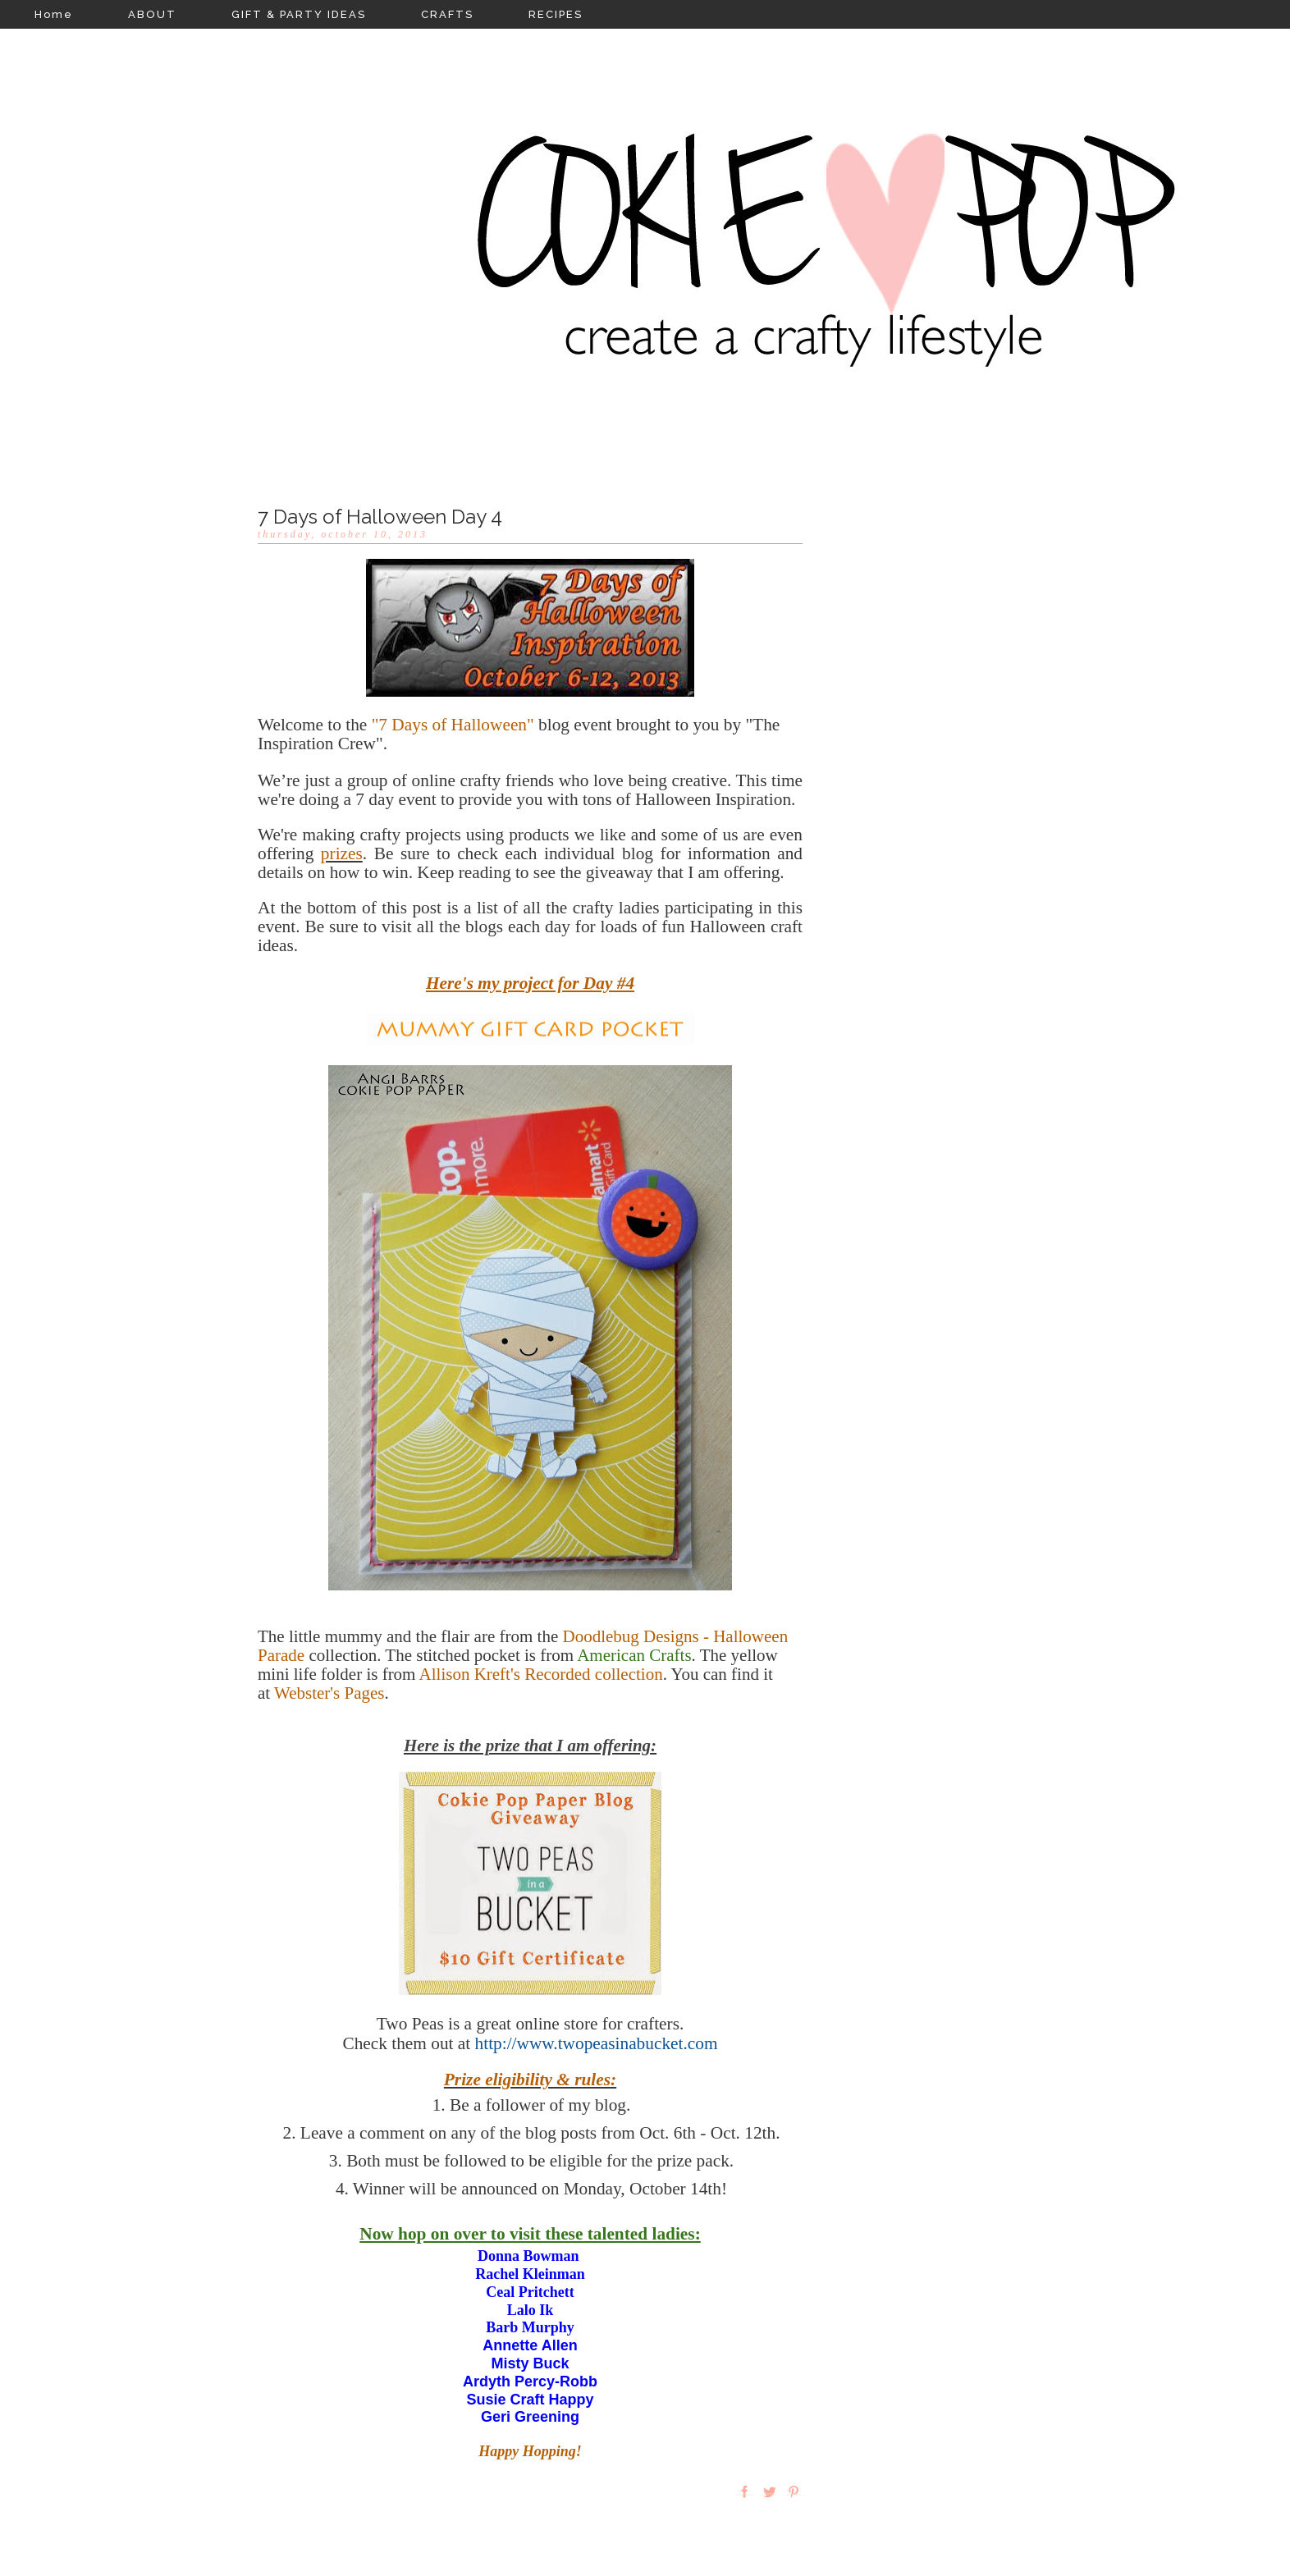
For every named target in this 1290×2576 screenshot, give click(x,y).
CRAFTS (447, 14)
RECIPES (555, 14)
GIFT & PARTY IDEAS (298, 14)
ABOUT (152, 14)
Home (53, 14)
